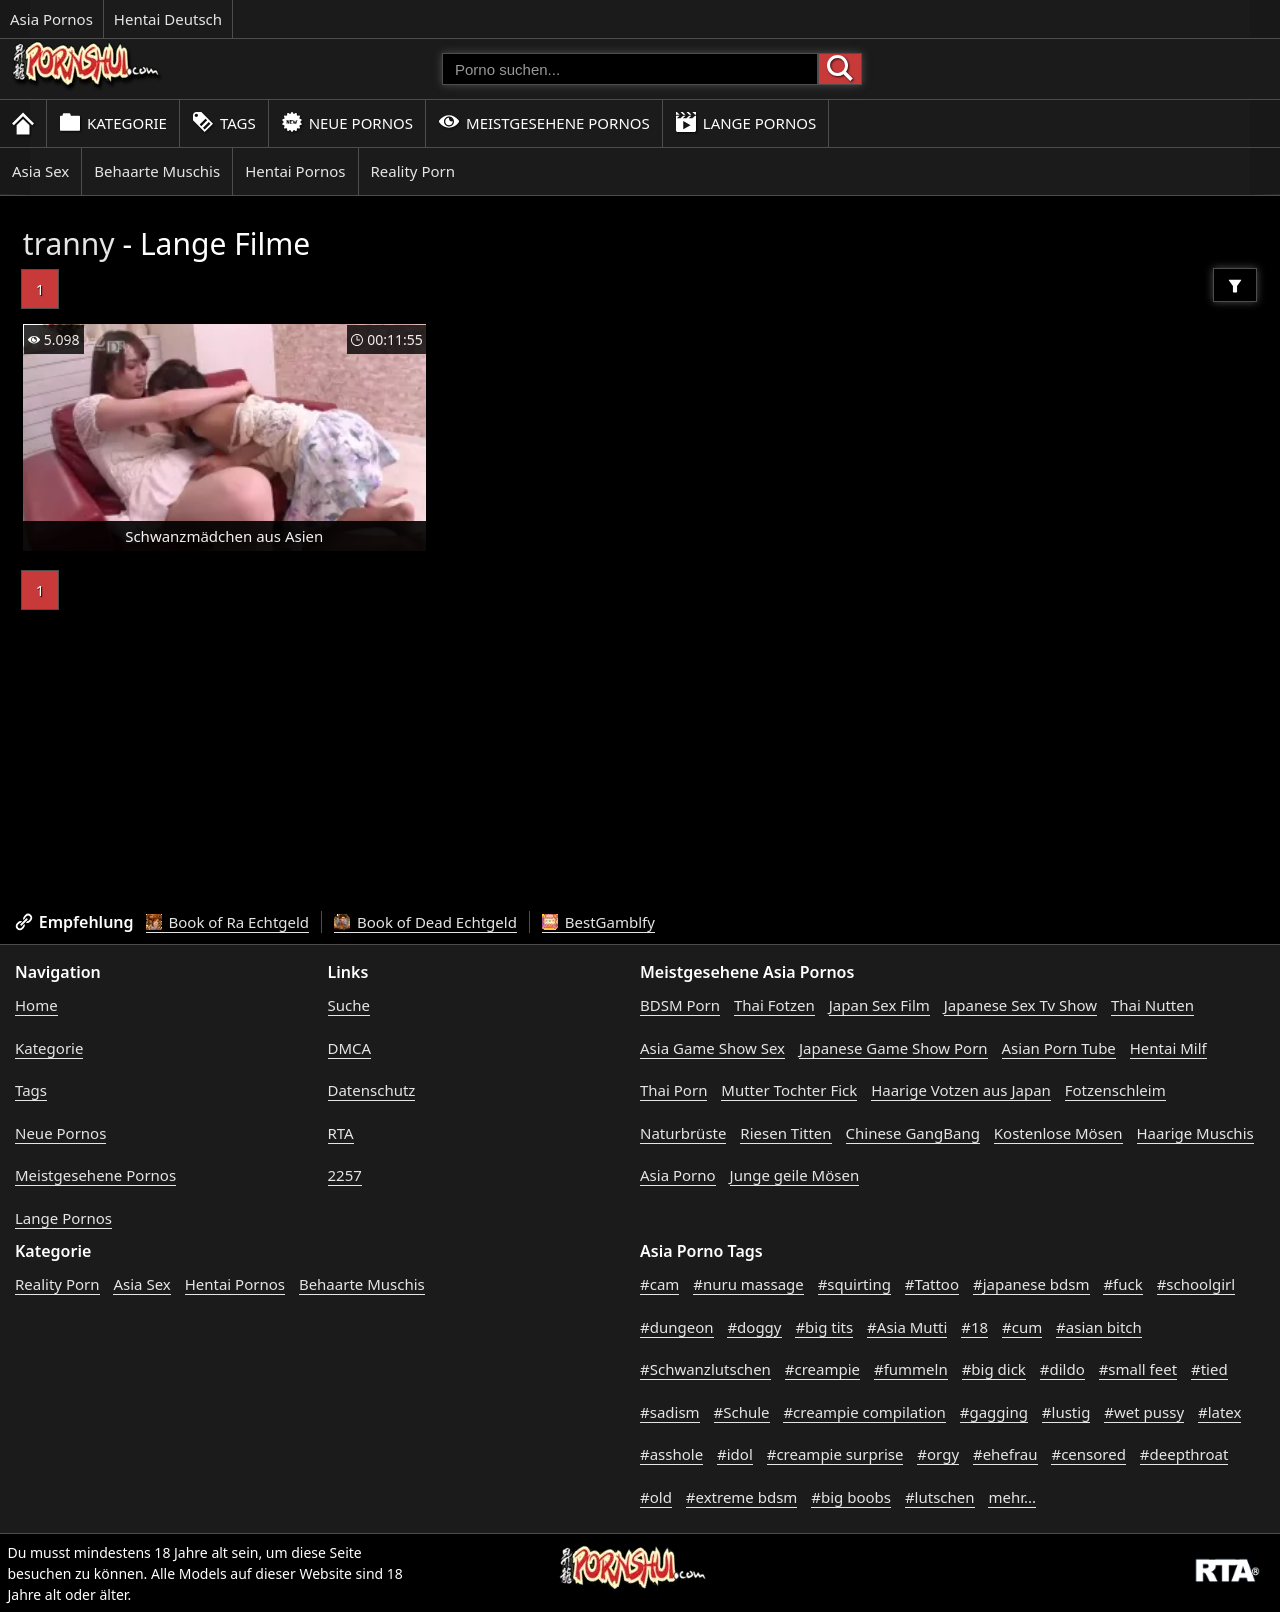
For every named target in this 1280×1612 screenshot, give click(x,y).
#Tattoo (932, 1284)
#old (656, 1497)
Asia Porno (678, 1175)
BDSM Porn (680, 1005)
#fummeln (911, 1369)
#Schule (742, 1412)
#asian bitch (1099, 1327)
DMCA (350, 1048)
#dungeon (677, 1327)
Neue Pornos (347, 122)
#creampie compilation (864, 1412)
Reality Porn (413, 171)
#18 (974, 1327)
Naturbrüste (683, 1133)
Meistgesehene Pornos (544, 122)
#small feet (1138, 1369)
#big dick (994, 1369)
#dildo (1062, 1369)
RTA (341, 1133)
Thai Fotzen (774, 1005)
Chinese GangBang (913, 1133)
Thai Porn (673, 1090)
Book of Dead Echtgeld (425, 922)
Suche (349, 1005)
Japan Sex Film (879, 1005)
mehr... (1012, 1497)
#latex (1220, 1412)
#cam (659, 1284)
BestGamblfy (598, 922)
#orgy (938, 1454)
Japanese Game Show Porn (893, 1048)
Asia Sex (40, 171)
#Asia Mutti (907, 1327)
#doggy (754, 1327)
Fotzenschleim (1115, 1090)
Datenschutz (372, 1090)
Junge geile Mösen (795, 1175)
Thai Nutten (1152, 1005)
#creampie (822, 1369)
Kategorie (113, 122)
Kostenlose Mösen (1058, 1133)
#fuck (1122, 1284)
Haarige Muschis (1195, 1133)
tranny (69, 243)
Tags (224, 122)
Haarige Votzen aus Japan (961, 1090)
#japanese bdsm (1031, 1284)
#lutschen (940, 1497)
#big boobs (851, 1497)
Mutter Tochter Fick (789, 1090)
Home (36, 1005)
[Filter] (1235, 285)
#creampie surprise (835, 1454)
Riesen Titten (785, 1133)
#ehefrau (1005, 1454)
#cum (1022, 1327)
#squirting (854, 1284)
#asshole (671, 1454)
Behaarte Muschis (157, 171)
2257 (345, 1175)
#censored (1088, 1454)
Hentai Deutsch (168, 19)
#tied (1209, 1369)
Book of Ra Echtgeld (228, 922)
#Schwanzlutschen (705, 1369)
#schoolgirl (1196, 1284)
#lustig (1066, 1412)
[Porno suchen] (630, 69)
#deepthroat (1184, 1454)
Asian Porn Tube (1059, 1048)
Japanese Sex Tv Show (1020, 1005)
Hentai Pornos (295, 171)
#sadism (670, 1412)
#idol (735, 1454)
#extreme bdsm (742, 1497)
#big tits (824, 1327)
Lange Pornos (745, 122)
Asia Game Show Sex (712, 1048)
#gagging (994, 1412)
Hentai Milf (1168, 1048)
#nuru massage (748, 1284)
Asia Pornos (51, 19)
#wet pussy (1144, 1412)
